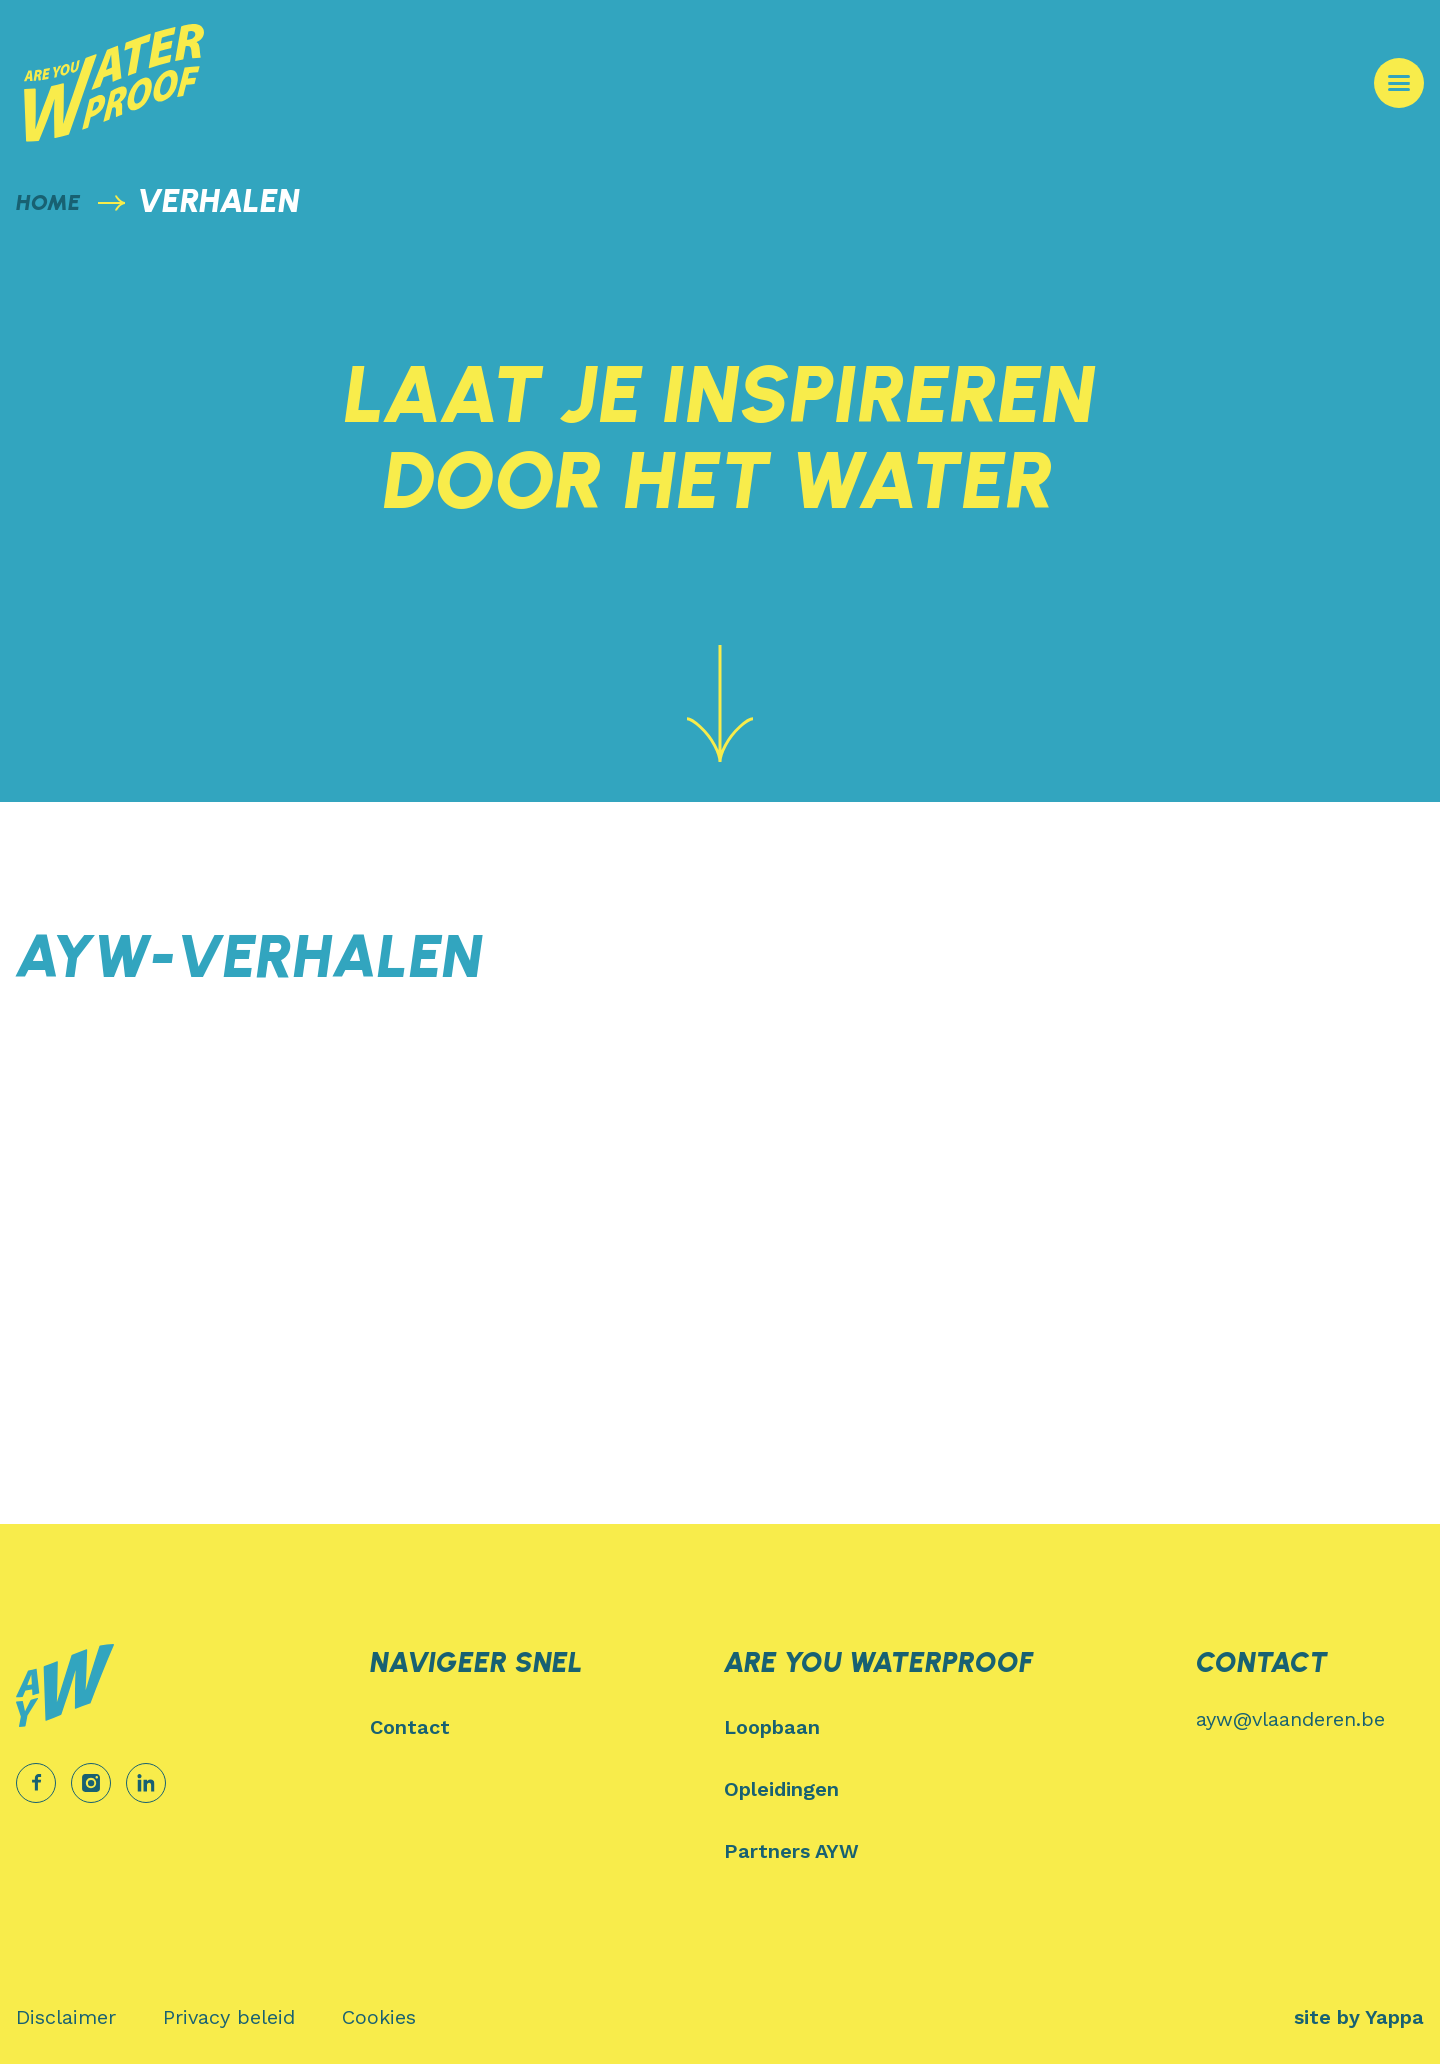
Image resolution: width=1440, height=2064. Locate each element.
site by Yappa (1359, 2017)
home (48, 202)
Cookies (379, 2017)
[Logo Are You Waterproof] (114, 83)
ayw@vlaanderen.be (1290, 1719)
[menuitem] (543, 1727)
